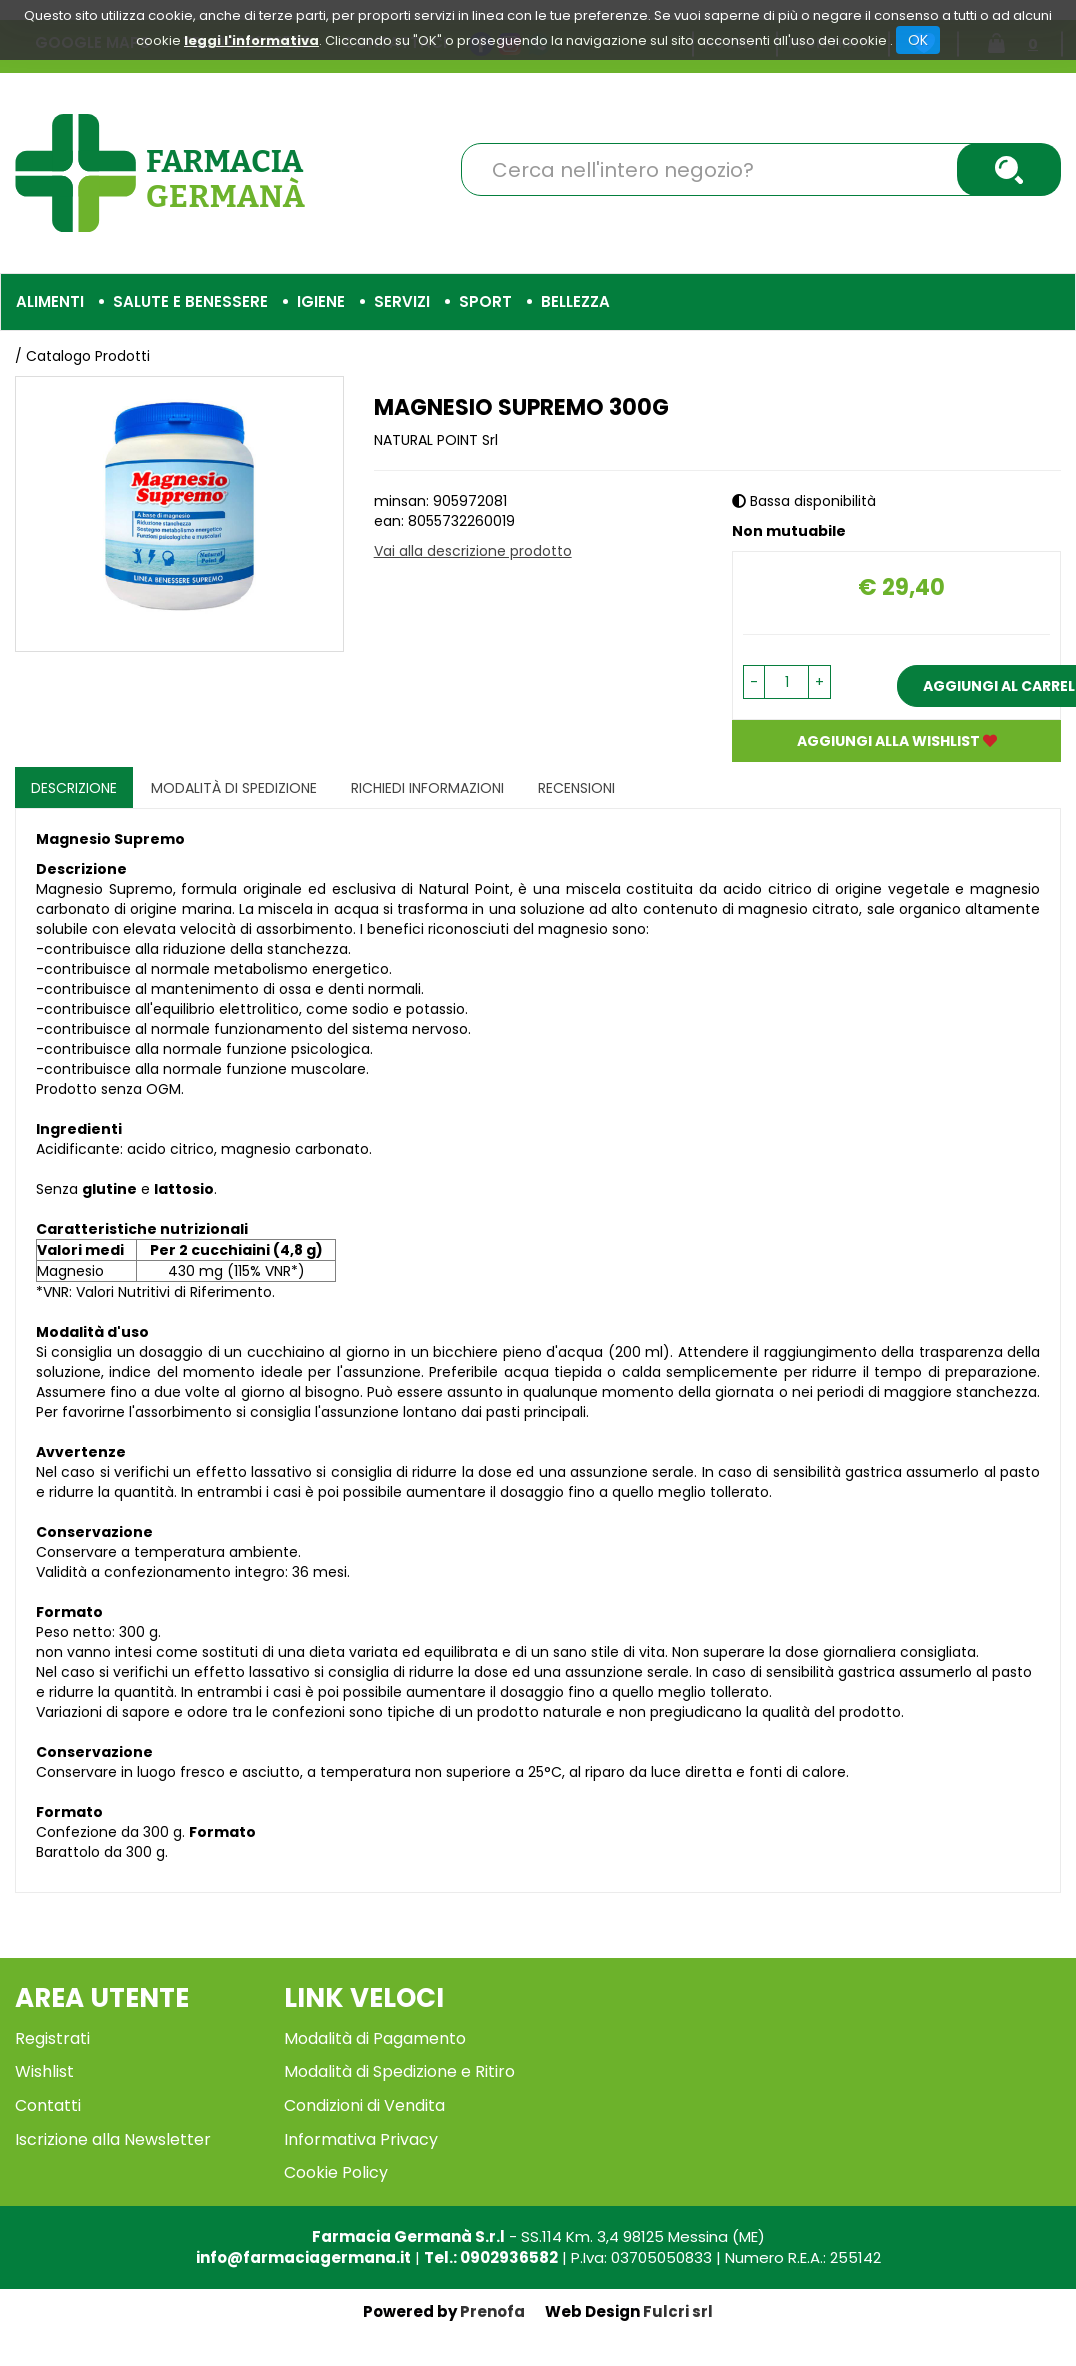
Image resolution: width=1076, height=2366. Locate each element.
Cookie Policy (336, 2172)
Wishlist (44, 2071)
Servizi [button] (402, 301)
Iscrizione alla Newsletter (113, 2139)
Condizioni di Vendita (364, 2105)
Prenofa (492, 2311)
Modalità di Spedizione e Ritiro (399, 2071)
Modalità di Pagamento (375, 2038)
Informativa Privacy (361, 2139)
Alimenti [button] (50, 301)
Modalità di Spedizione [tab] (234, 788)
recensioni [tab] (576, 788)
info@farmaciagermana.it (303, 2257)
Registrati (52, 2038)
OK (918, 40)
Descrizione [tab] (74, 788)
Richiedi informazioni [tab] (427, 788)
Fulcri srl (678, 2311)
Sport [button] (485, 301)
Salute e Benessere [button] (190, 301)
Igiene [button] (321, 301)
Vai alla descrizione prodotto (473, 551)
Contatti (48, 2105)
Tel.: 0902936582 (491, 2257)
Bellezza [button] (575, 301)
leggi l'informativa (251, 40)
